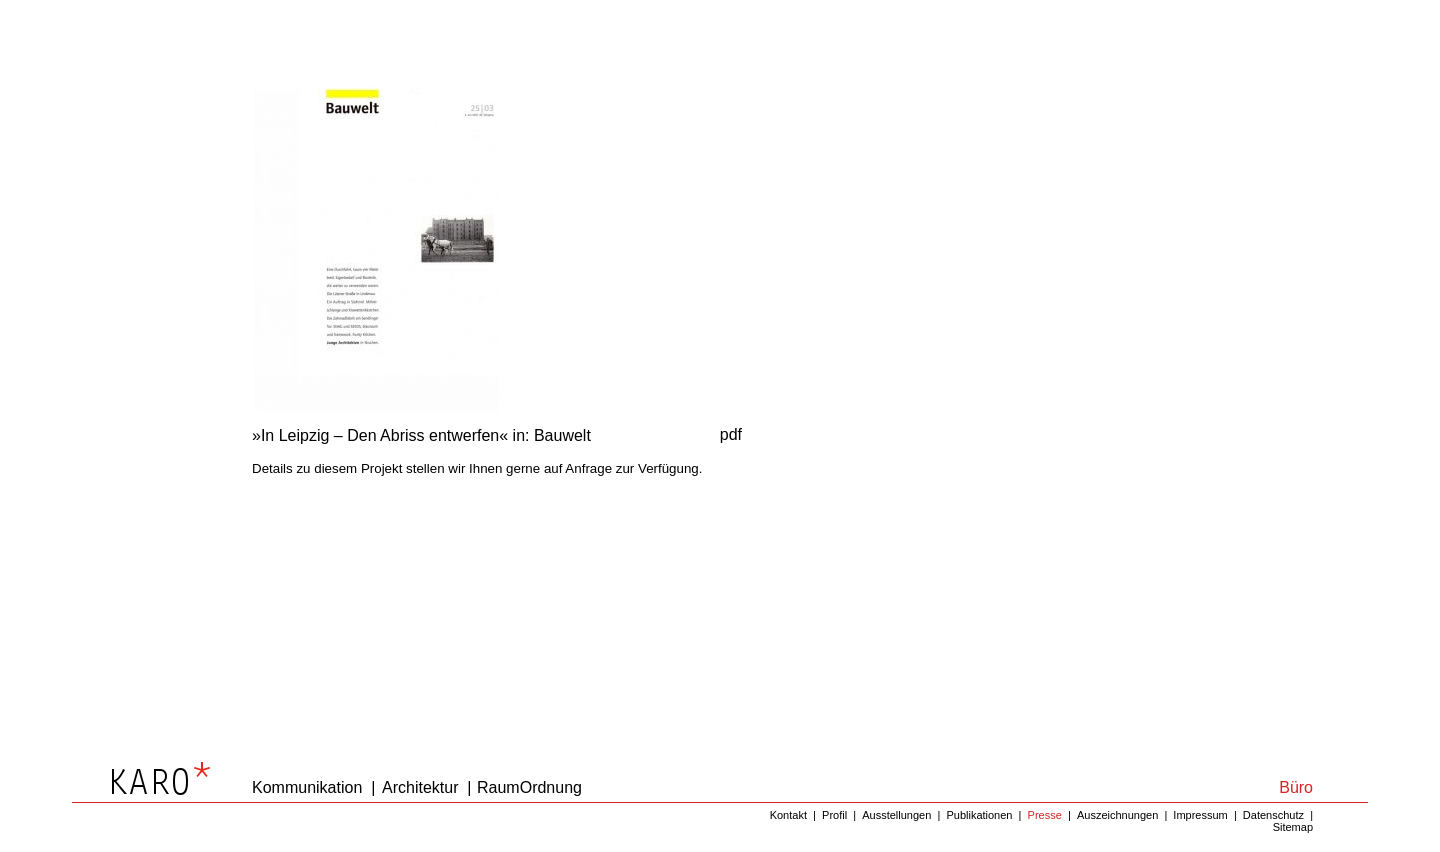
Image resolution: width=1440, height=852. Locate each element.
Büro (1296, 787)
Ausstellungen (896, 815)
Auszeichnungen (1117, 815)
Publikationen (979, 815)
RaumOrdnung (529, 787)
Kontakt (788, 815)
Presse (1045, 815)
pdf (731, 434)
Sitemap (1293, 827)
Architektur (420, 787)
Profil (834, 815)
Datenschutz (1273, 815)
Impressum (1200, 815)
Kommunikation (307, 787)
